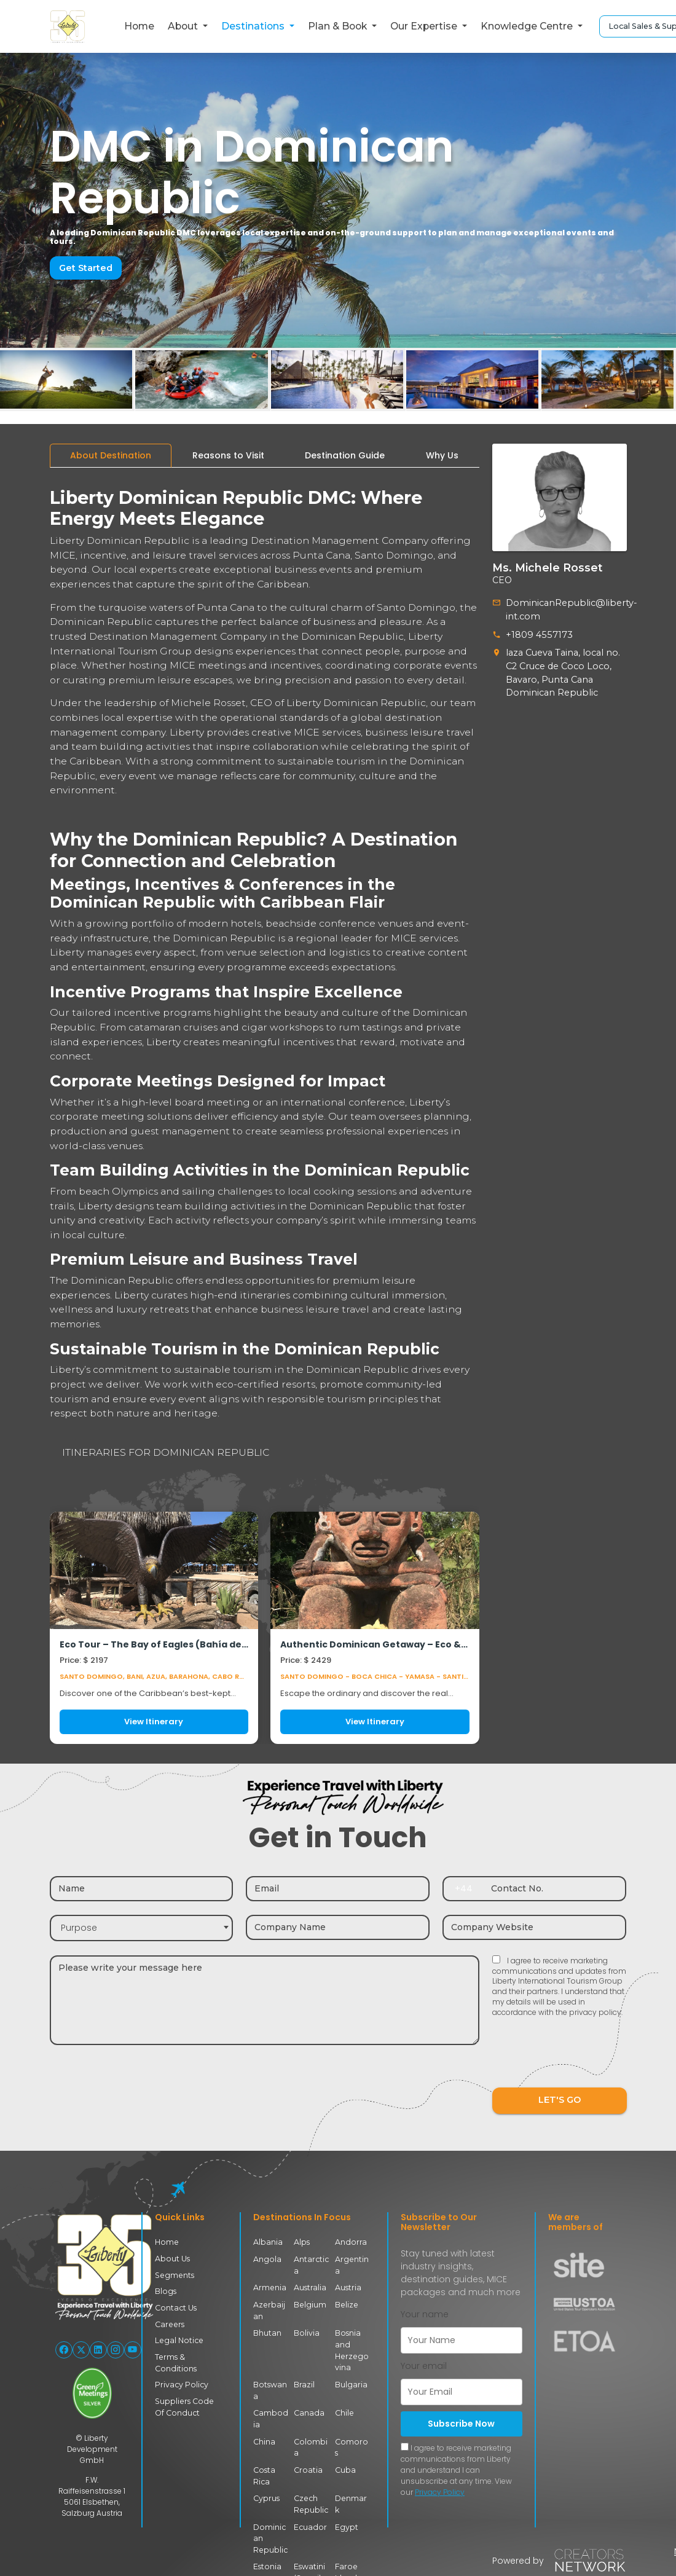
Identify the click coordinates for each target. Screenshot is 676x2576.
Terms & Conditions (174, 2361)
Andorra (350, 2242)
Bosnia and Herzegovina (350, 2349)
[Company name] (338, 1927)
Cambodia (270, 2416)
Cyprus (266, 2495)
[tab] (111, 456)
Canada (308, 2411)
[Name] (142, 1888)
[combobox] (142, 1928)
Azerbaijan (269, 2309)
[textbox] (141, 1928)
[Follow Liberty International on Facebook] (64, 2349)
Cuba (345, 2467)
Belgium (309, 2304)
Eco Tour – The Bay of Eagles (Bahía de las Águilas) (154, 1645)
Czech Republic (310, 2501)
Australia (310, 2287)
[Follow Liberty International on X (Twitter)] (81, 2349)
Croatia (308, 2467)
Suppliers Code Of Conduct (188, 2405)
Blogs (165, 2291)
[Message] (264, 2000)
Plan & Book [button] (338, 26)
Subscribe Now (461, 2423)
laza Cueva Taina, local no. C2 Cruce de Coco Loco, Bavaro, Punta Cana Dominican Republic (560, 671)
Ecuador (309, 2523)
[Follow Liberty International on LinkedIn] (98, 2349)
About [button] (184, 26)
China (264, 2439)
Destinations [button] (254, 26)
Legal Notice (177, 2339)
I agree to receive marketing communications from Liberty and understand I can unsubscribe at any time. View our (456, 2470)
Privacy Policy (180, 2383)
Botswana (269, 2388)
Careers (169, 2323)
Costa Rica (264, 2472)
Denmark (350, 2501)
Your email (424, 2366)
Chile (344, 2411)
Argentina (351, 2265)
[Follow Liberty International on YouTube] (132, 2349)
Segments (173, 2274)
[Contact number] (555, 1888)
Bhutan (267, 2332)
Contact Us (175, 2307)
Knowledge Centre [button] (528, 26)
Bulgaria (351, 2382)
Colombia (310, 2445)
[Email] (338, 1888)
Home (139, 26)
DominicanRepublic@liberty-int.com (567, 609)
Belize (346, 2304)
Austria (348, 2287)
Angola (266, 2259)
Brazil (304, 2382)
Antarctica (311, 2265)
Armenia (269, 2287)
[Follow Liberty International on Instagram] (115, 2349)
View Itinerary (153, 1721)
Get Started (85, 267)
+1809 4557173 (537, 633)
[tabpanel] (264, 1110)
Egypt (346, 2523)
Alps (302, 2242)
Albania (268, 2242)
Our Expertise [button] (425, 26)
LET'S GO (559, 2100)
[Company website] (534, 1927)
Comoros (352, 2439)
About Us (172, 2258)
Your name (425, 2314)
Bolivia (306, 2332)
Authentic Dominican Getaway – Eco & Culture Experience (375, 1645)
